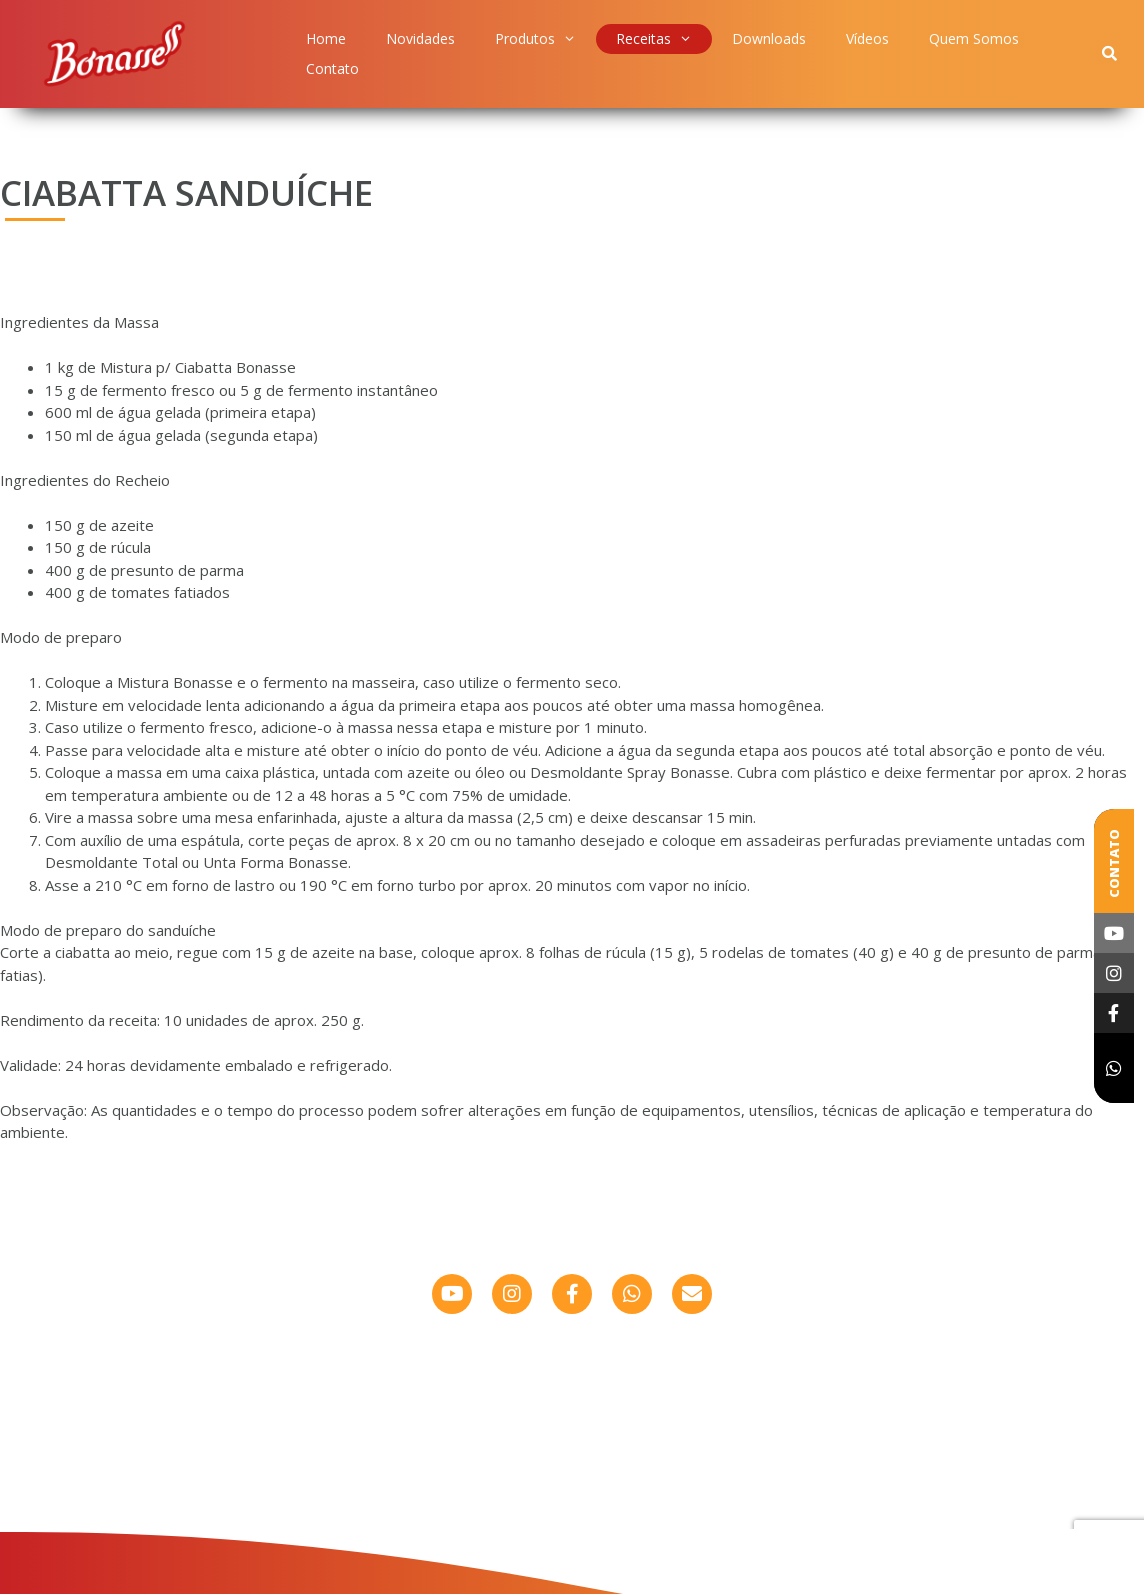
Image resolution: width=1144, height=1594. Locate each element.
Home (326, 38)
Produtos (535, 39)
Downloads (769, 38)
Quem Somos (974, 38)
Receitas (654, 39)
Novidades (420, 38)
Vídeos (867, 38)
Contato (332, 68)
